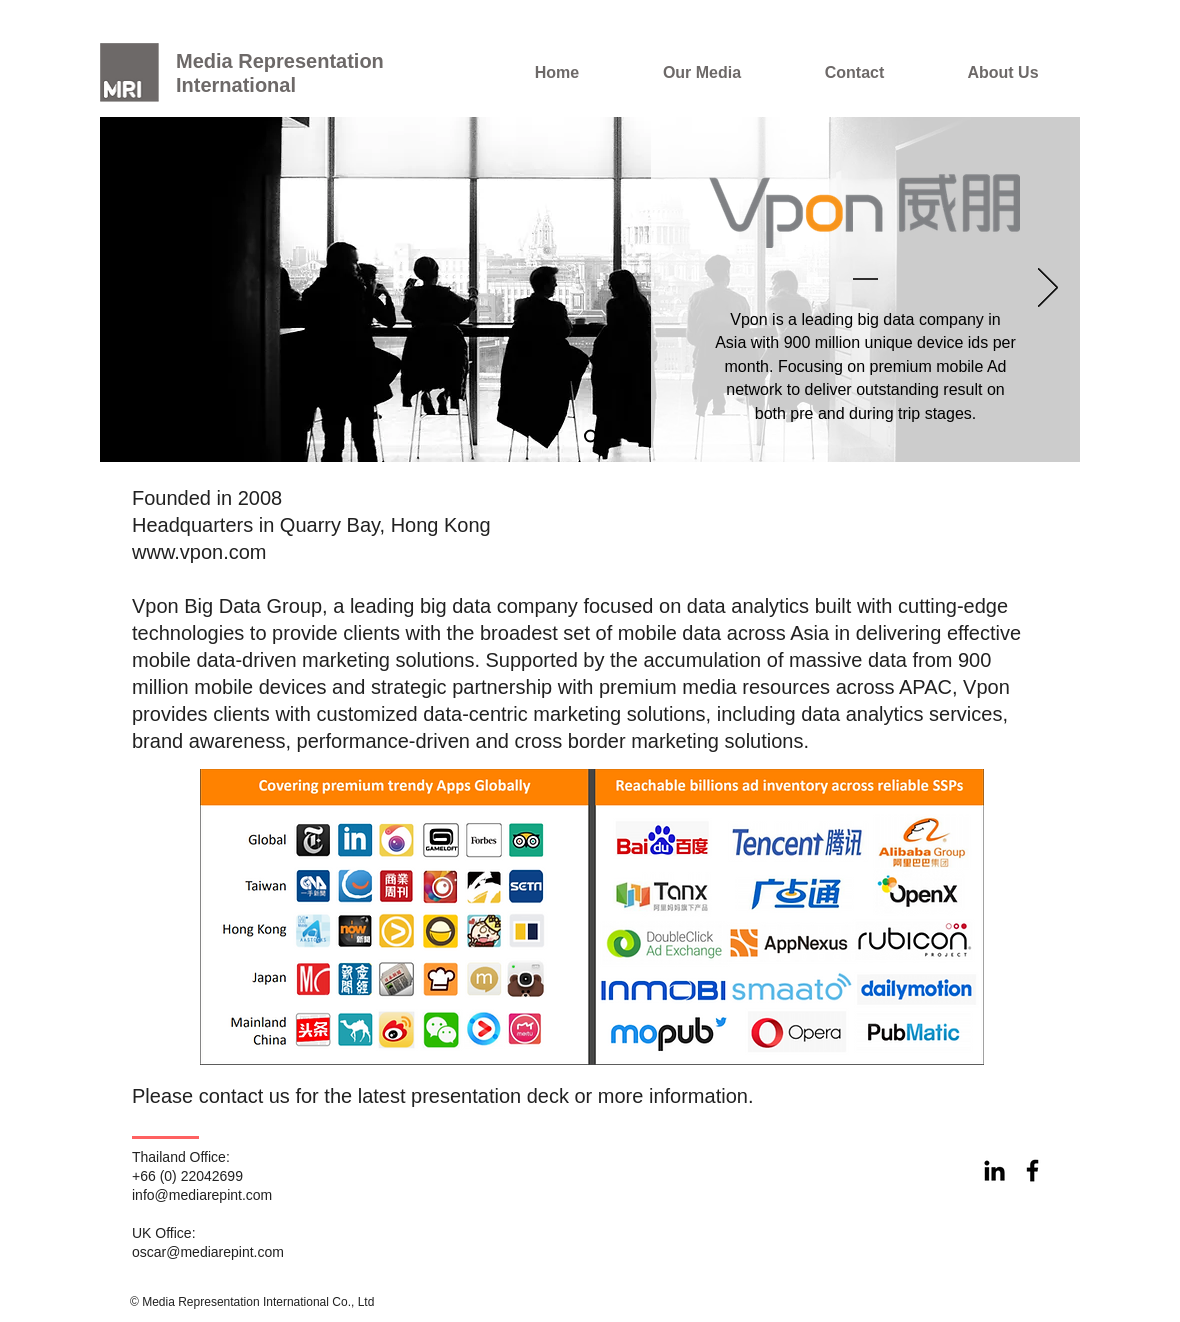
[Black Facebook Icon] (1032, 1170)
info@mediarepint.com (202, 1195)
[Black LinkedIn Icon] (994, 1170)
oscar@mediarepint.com (208, 1252)
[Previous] (132, 289)
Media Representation (280, 61)
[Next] (1048, 289)
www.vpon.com (199, 552)
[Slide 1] (590, 436)
